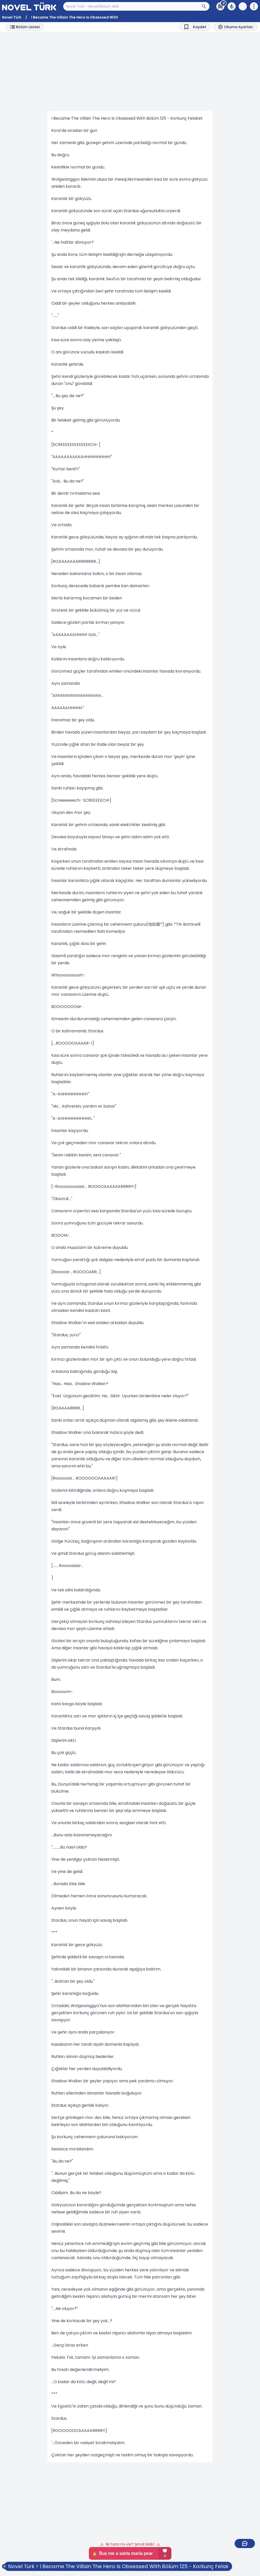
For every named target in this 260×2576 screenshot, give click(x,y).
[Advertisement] (130, 71)
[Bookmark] (195, 26)
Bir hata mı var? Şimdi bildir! (130, 2544)
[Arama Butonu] (205, 6)
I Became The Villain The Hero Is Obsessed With (74, 17)
